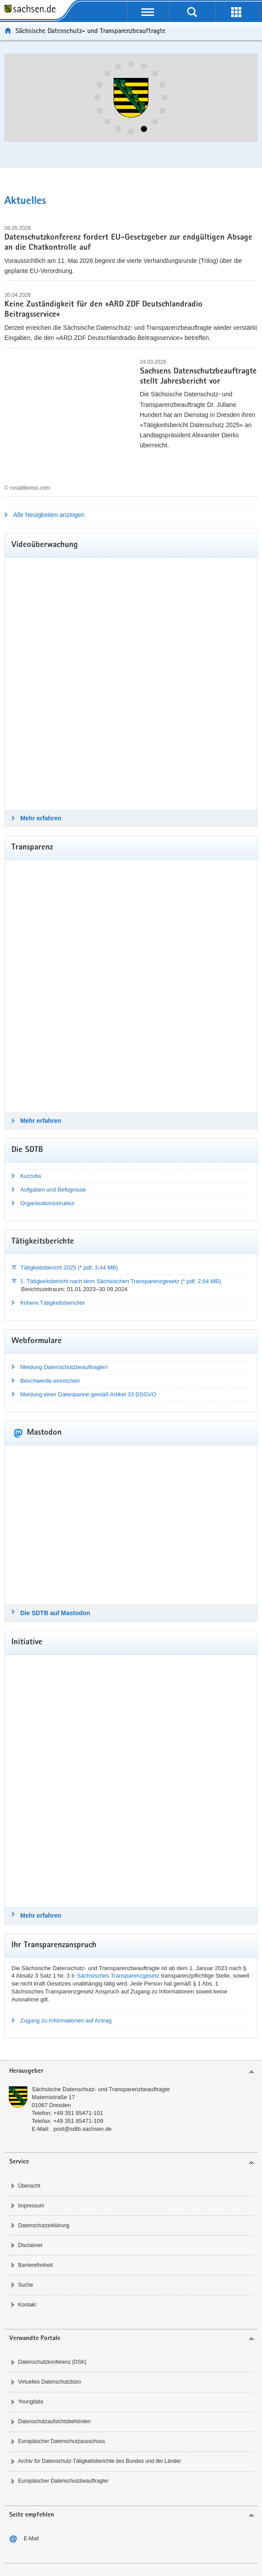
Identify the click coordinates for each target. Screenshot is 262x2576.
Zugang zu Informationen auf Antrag (65, 2020)
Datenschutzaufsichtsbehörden (54, 2421)
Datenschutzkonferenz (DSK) (52, 2362)
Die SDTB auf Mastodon (55, 1612)
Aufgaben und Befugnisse (53, 1189)
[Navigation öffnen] (147, 12)
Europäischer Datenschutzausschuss (61, 2441)
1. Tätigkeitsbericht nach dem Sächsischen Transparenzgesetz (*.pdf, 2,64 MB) (120, 1281)
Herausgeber (26, 2071)
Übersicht (29, 2186)
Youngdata (30, 2402)
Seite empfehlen (31, 2515)
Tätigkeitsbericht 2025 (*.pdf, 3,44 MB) (69, 1267)
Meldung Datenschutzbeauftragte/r (64, 1367)
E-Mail (31, 2538)
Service (19, 2162)
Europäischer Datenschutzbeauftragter (63, 2481)
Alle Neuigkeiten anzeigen (49, 514)
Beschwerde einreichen (50, 1380)
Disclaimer (30, 2245)
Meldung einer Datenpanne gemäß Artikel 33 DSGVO (88, 1394)
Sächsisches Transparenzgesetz (118, 1975)
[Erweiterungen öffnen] (236, 12)
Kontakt (27, 2305)
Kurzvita (30, 1176)
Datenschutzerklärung (44, 2225)
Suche (25, 2285)
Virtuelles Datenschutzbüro (49, 2382)
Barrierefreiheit (35, 2265)
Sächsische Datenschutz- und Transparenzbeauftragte (101, 2089)
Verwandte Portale (34, 2338)
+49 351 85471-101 (78, 2113)
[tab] (131, 2071)
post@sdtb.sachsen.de (82, 2129)
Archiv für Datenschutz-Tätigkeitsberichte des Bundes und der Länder (99, 2461)
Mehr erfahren (40, 818)
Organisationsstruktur (47, 1203)
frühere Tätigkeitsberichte (52, 1302)
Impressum (31, 2206)
